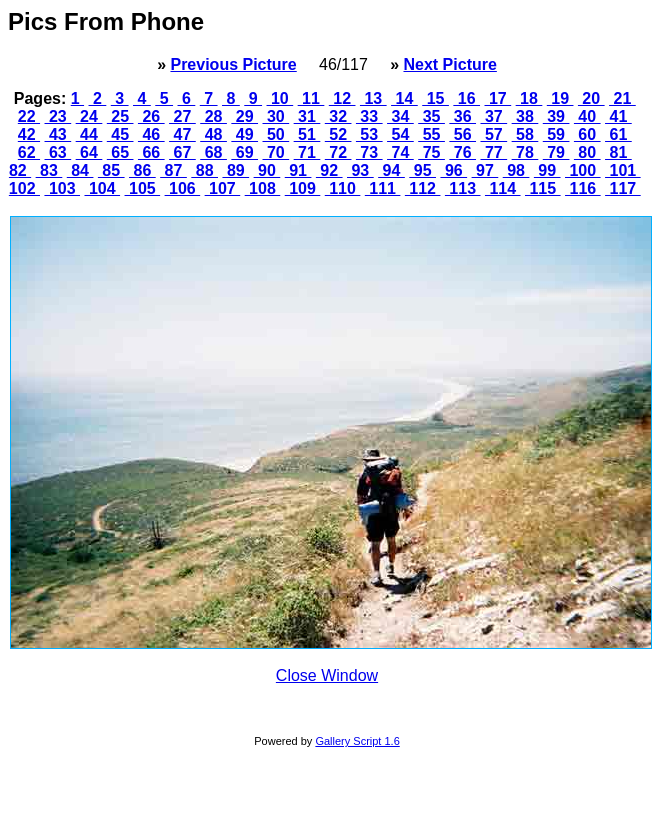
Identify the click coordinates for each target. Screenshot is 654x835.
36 (462, 116)
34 (400, 116)
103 (62, 188)
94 (391, 170)
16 (466, 98)
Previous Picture (233, 64)
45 (120, 134)
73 (369, 152)
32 (338, 116)
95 (422, 170)
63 (58, 152)
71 (307, 152)
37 (493, 116)
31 (307, 116)
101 (623, 170)
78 (525, 152)
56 (462, 134)
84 (80, 170)
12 (342, 98)
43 (58, 134)
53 (369, 134)
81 (618, 152)
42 (29, 134)
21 (622, 98)
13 (373, 98)
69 (244, 152)
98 (516, 170)
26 (151, 116)
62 (29, 152)
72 (338, 152)
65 (120, 152)
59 (556, 134)
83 (49, 170)
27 (182, 116)
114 (503, 188)
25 (120, 116)
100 (583, 170)
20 (591, 98)
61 (618, 134)
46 (151, 134)
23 (58, 116)
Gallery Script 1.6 (357, 741)
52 (338, 134)
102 (24, 188)
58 (525, 134)
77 (493, 152)
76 (462, 152)
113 (463, 188)
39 (556, 116)
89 (235, 170)
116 (583, 188)
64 (89, 152)
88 (204, 170)
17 (498, 98)
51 (307, 134)
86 (142, 170)
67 (182, 152)
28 (213, 116)
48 (213, 134)
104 (102, 188)
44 (89, 134)
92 (329, 170)
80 (587, 152)
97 (485, 170)
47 (182, 134)
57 (493, 134)
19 (560, 98)
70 (276, 152)
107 (223, 188)
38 (525, 116)
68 (213, 152)
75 (431, 152)
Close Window (327, 675)
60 (587, 134)
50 (276, 134)
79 (556, 152)
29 (244, 116)
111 (383, 188)
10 (280, 98)
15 (435, 98)
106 (183, 188)
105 (143, 188)
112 (423, 188)
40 (587, 116)
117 (623, 188)
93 (360, 170)
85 (111, 170)
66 (151, 152)
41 (618, 116)
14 (404, 98)
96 (453, 170)
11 (311, 98)
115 (543, 188)
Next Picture (449, 64)
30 (276, 116)
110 (343, 188)
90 (267, 170)
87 (173, 170)
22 (29, 116)
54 (400, 134)
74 (400, 152)
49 (244, 134)
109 (303, 188)
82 (20, 170)
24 (89, 116)
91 (298, 170)
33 (369, 116)
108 (263, 188)
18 (529, 98)
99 (547, 170)
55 (431, 134)
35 (431, 116)
